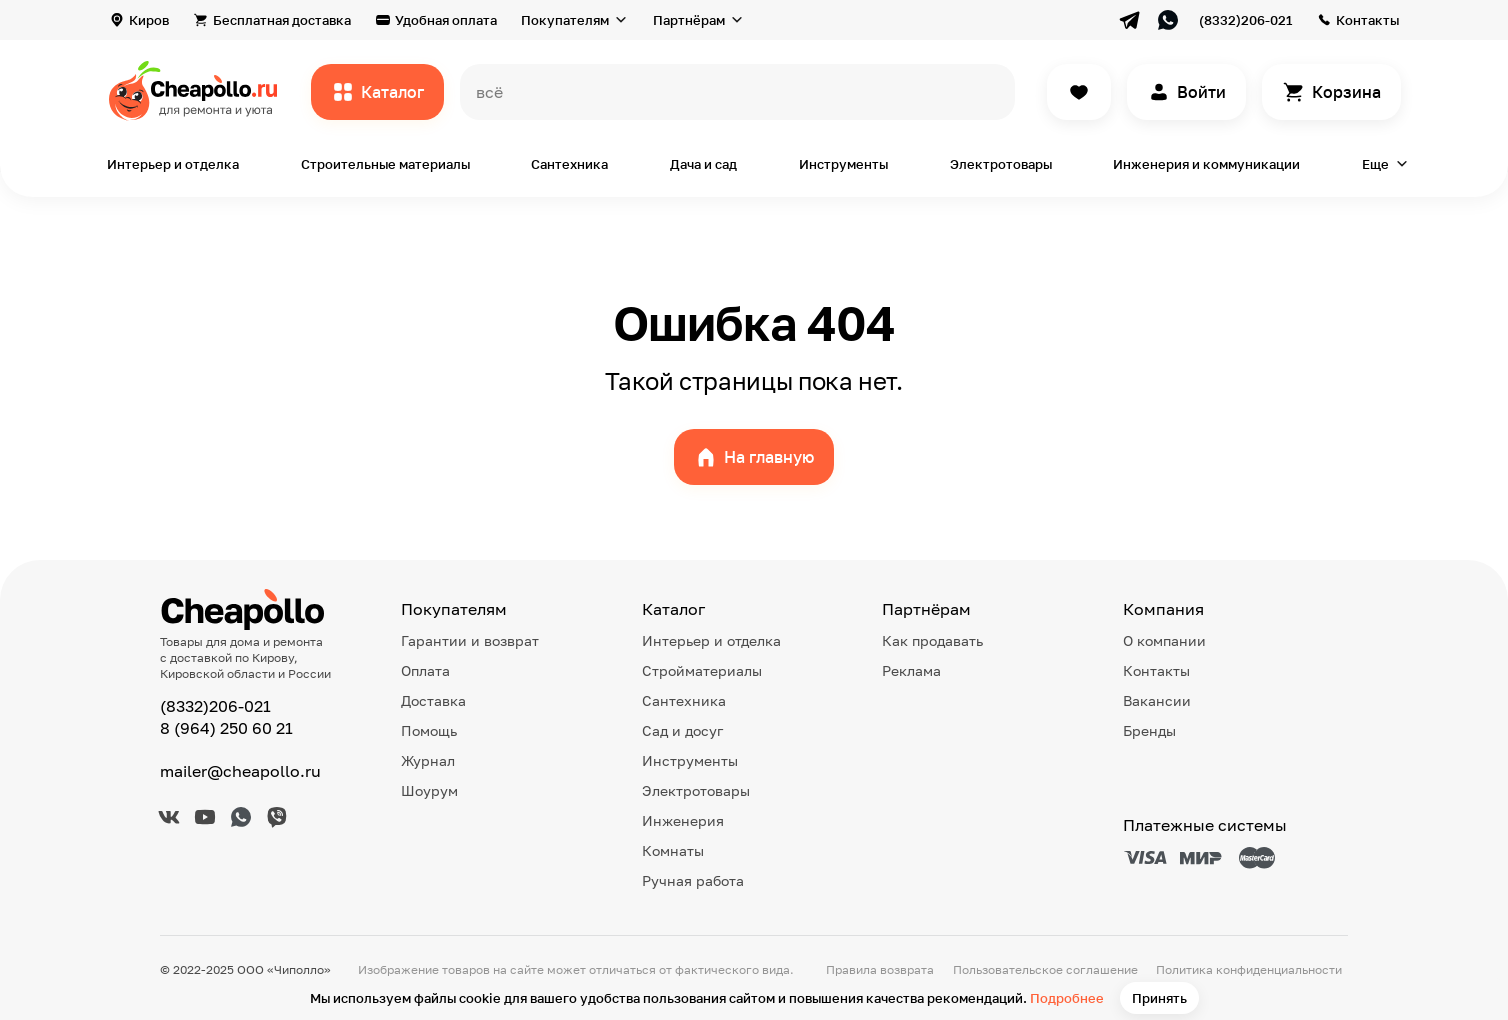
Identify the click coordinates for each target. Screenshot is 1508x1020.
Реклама (911, 670)
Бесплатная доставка (282, 20)
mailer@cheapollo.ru (240, 771)
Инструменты (843, 164)
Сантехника (569, 164)
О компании (1164, 640)
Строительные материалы (385, 164)
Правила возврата (880, 969)
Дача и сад (703, 164)
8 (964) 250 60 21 (226, 728)
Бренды (1149, 730)
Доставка (433, 700)
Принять (1159, 998)
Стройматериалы (702, 670)
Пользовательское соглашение (1045, 969)
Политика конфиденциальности (1249, 969)
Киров (149, 20)
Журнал (428, 760)
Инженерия (683, 820)
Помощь (429, 730)
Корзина (1346, 92)
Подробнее (1067, 998)
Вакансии (1157, 700)
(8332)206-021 (1245, 20)
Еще (1375, 164)
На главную (769, 457)
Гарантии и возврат (470, 640)
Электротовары (1001, 164)
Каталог (392, 92)
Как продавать (932, 640)
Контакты (1367, 20)
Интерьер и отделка (173, 164)
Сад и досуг (682, 730)
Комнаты (673, 850)
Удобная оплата (446, 20)
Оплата (425, 670)
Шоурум (429, 790)
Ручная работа (693, 880)
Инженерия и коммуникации (1206, 164)
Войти (1201, 92)
